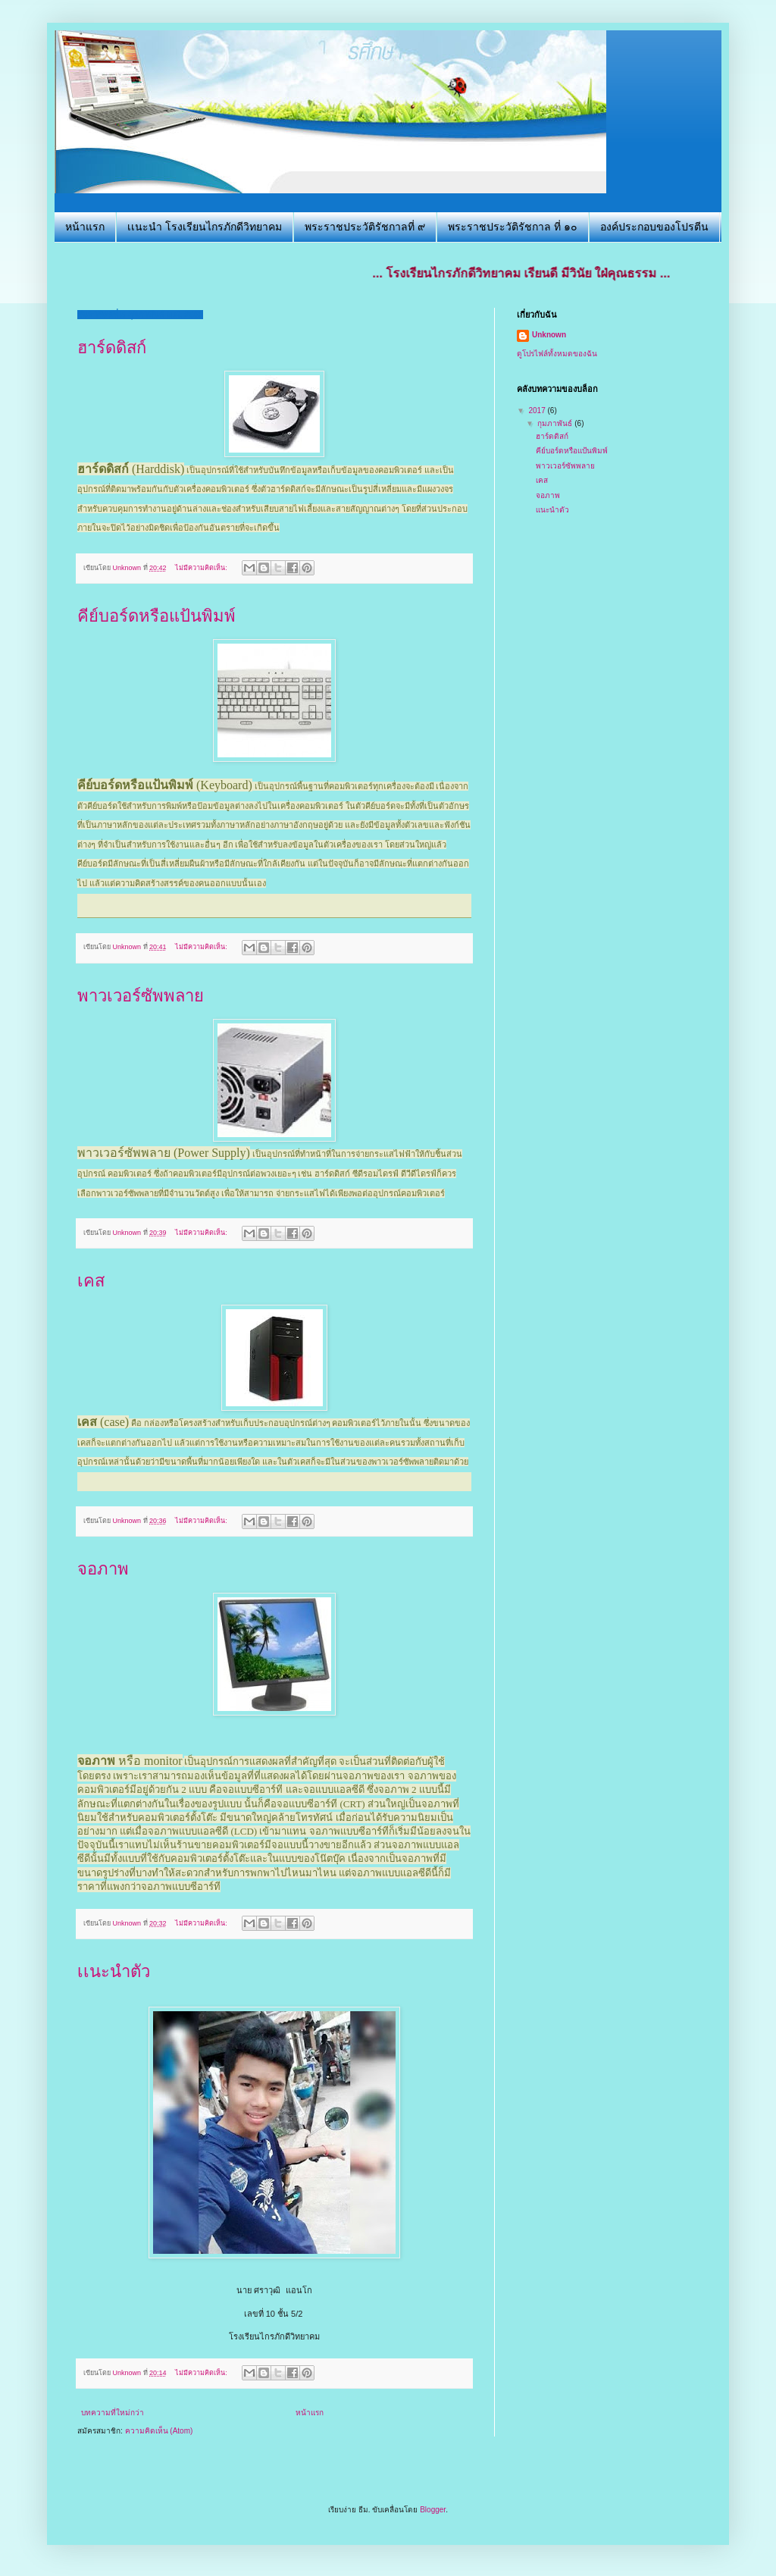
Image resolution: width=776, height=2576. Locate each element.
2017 (537, 410)
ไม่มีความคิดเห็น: (202, 568)
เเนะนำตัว (113, 1971)
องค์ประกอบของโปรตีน (654, 227)
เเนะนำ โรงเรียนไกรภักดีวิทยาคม (204, 227)
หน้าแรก (85, 227)
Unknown (549, 335)
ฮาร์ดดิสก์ (111, 347)
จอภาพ (103, 1568)
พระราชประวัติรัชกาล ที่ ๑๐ (512, 227)
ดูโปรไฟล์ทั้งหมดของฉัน (557, 353)
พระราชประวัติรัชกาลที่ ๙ (365, 227)
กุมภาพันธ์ (555, 423)
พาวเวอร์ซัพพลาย (140, 995)
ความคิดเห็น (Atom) (159, 2431)
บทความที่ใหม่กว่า (112, 2412)
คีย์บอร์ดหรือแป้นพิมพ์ (156, 615)
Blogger (433, 2509)
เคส (91, 1280)
